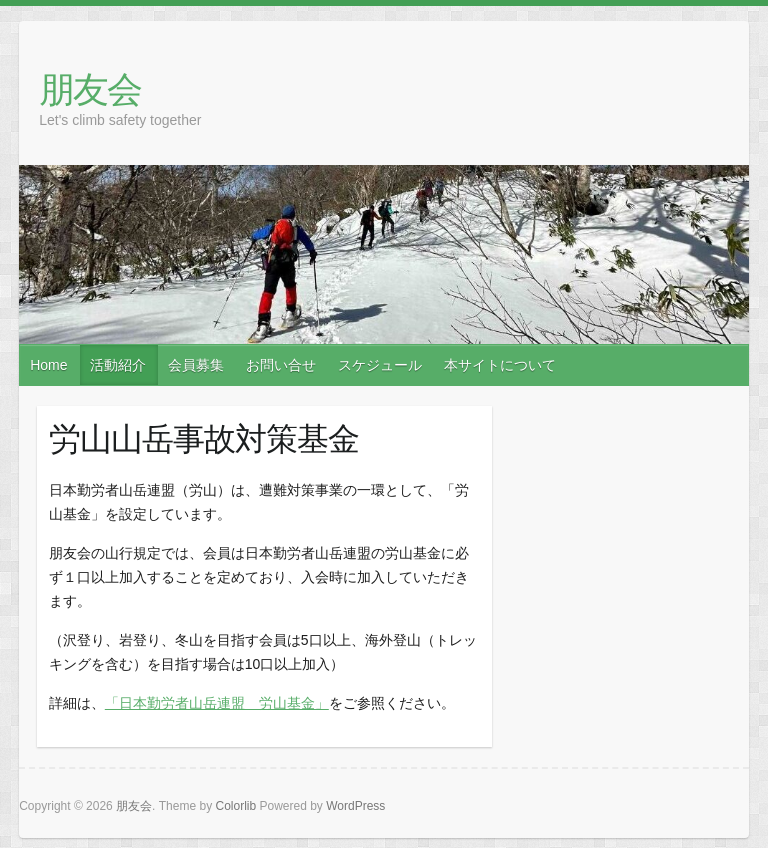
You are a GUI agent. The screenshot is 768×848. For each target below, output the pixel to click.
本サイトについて (500, 365)
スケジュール (380, 365)
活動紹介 (118, 365)
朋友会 (90, 88)
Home (48, 365)
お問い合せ (281, 365)
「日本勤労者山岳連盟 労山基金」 (217, 703)
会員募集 (196, 365)
